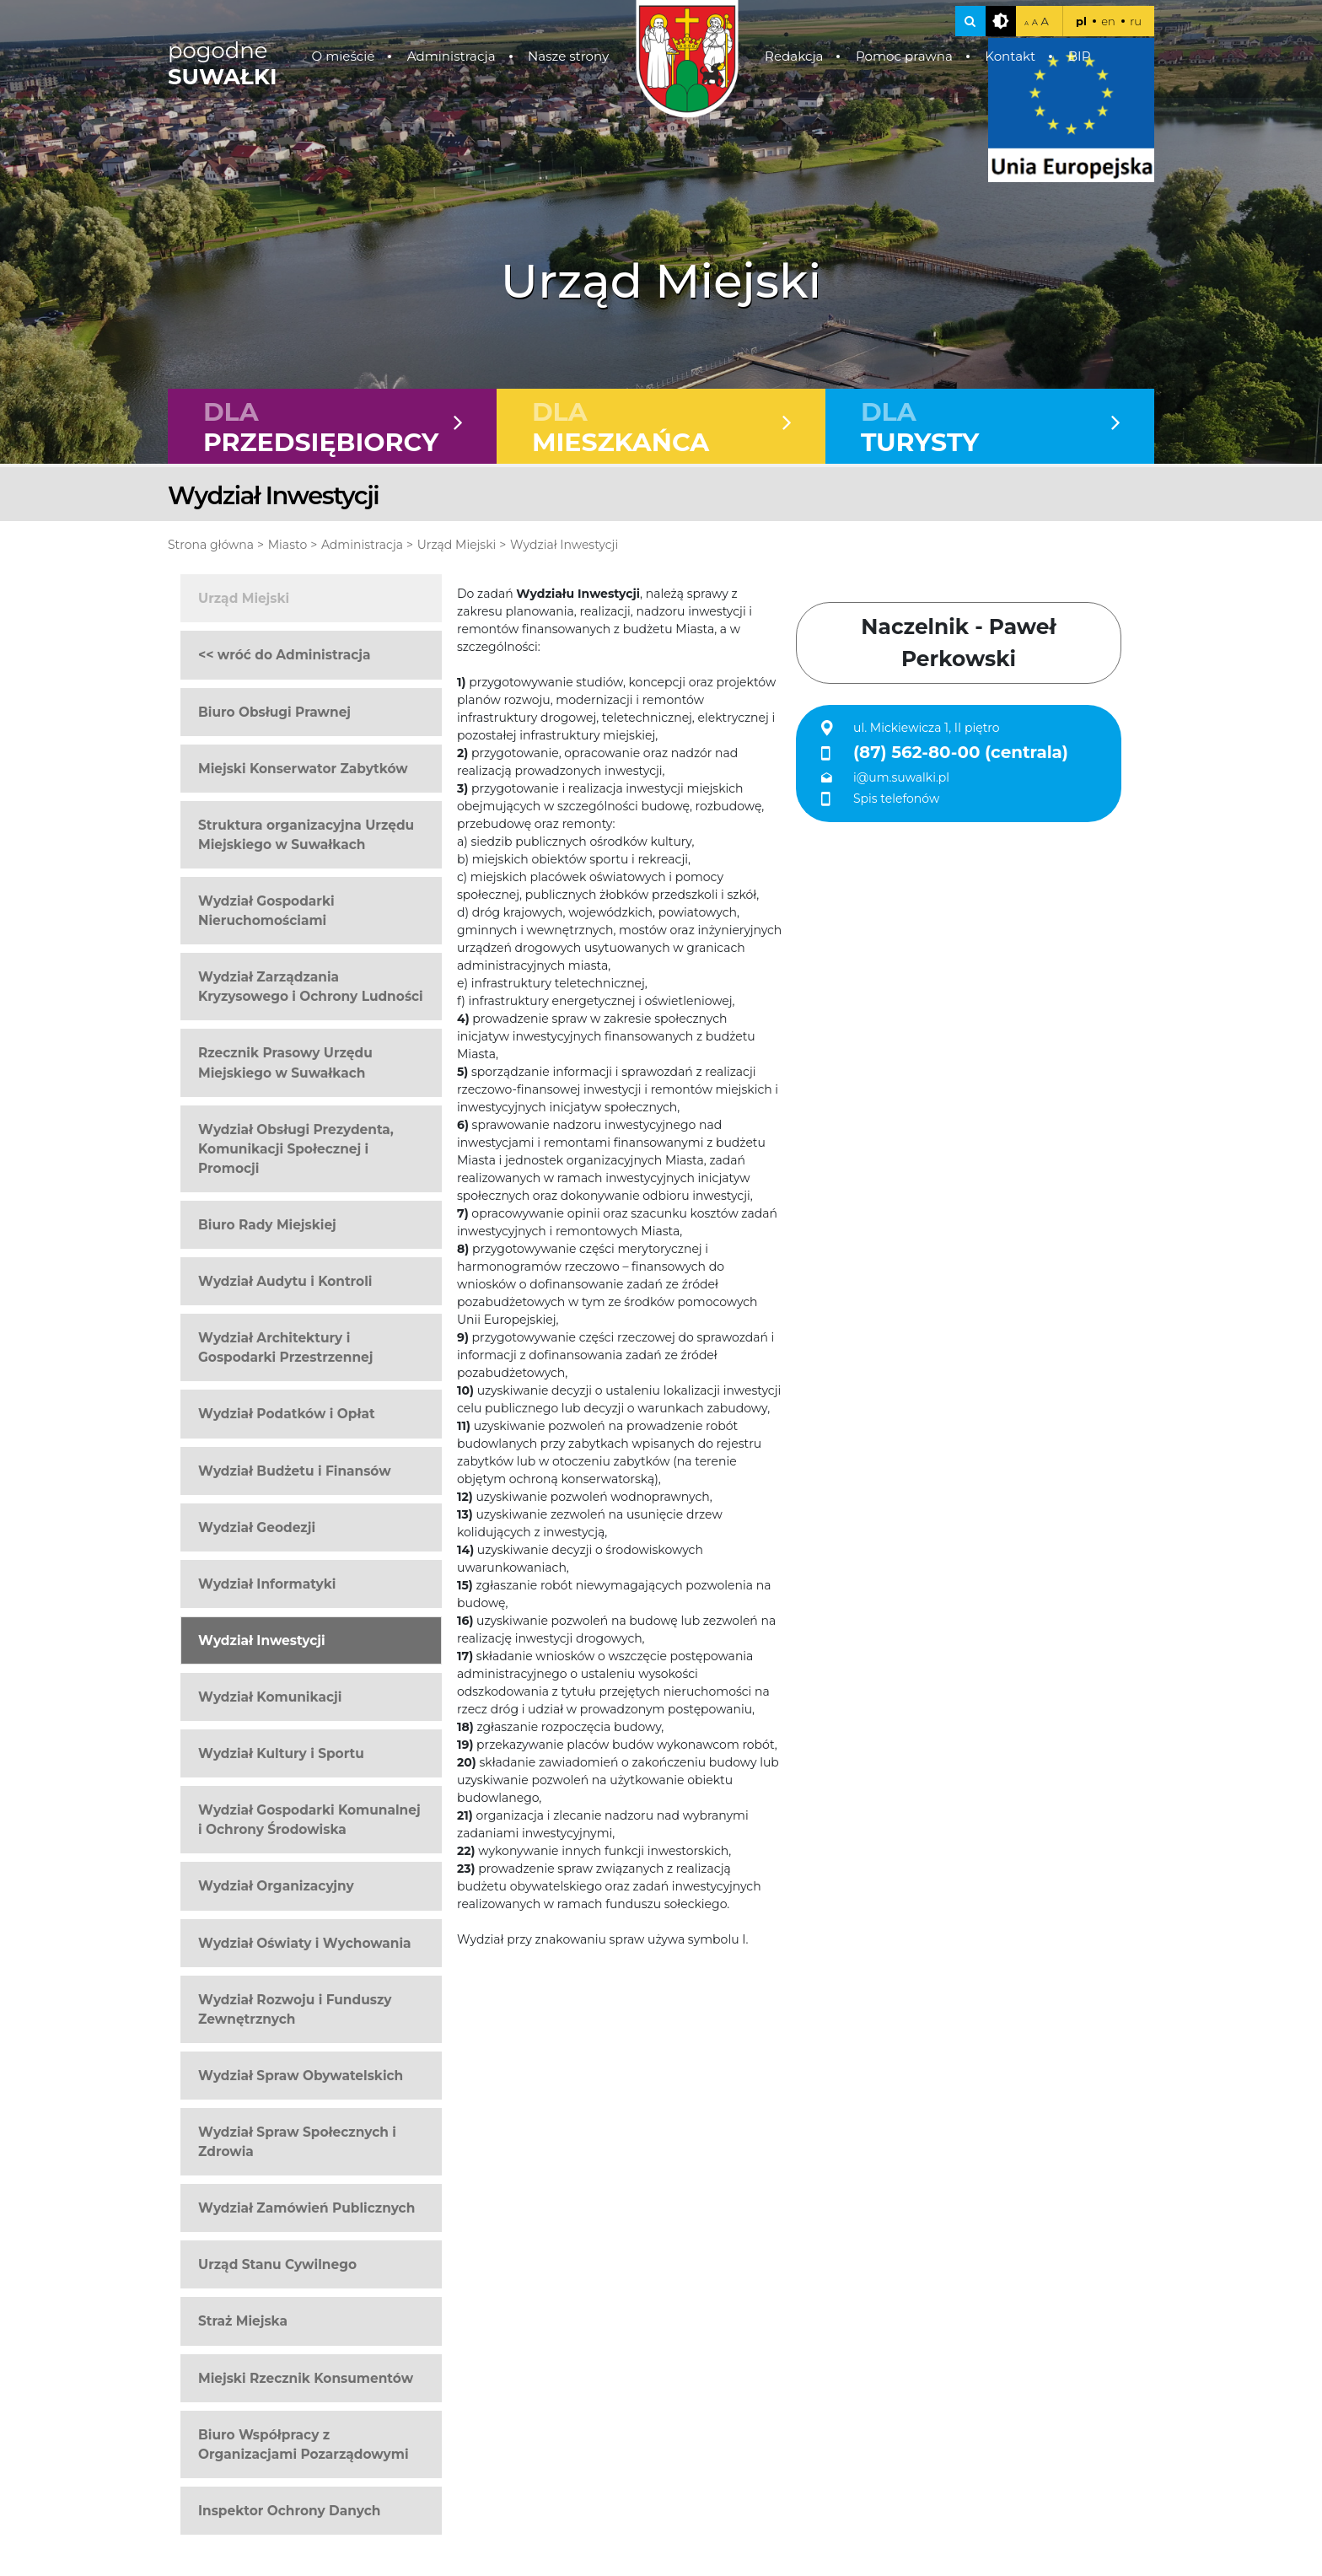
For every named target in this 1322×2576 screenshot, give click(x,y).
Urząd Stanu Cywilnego (277, 2266)
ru (1136, 21)
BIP (1079, 56)
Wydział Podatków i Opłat (286, 1415)
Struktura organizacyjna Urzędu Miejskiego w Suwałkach (306, 835)
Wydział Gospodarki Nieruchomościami (266, 912)
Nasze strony (568, 56)
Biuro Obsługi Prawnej (274, 713)
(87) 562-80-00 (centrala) (960, 754)
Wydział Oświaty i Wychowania (304, 1944)
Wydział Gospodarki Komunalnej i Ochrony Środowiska (309, 1821)
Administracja (451, 56)
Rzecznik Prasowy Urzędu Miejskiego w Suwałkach (285, 1064)
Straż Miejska (243, 2323)
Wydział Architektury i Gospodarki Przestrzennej (285, 1349)
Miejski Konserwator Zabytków (303, 769)
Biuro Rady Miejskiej (267, 1226)
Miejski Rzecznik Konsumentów (305, 2379)
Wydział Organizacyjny (276, 1888)
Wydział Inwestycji (564, 546)
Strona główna (211, 546)
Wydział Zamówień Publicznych (306, 2210)
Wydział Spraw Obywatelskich (300, 2076)
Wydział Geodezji (256, 1528)
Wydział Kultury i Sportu (281, 1755)
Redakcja (794, 56)
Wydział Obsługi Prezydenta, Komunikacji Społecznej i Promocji (296, 1149)
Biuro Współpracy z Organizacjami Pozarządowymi (303, 2445)
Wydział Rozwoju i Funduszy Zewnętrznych (294, 2010)
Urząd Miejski (457, 546)
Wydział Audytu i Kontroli (285, 1283)
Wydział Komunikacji (269, 1699)
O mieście (343, 56)
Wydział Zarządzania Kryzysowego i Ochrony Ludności (310, 988)
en (1108, 21)
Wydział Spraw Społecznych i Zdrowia (297, 2143)
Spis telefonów (896, 799)
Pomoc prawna (904, 56)
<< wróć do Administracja (284, 656)
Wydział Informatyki (267, 1585)
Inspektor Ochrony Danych (289, 2511)
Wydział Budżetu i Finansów (294, 1472)
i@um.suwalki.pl (901, 778)
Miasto (287, 546)
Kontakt (1010, 56)
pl (1081, 21)
